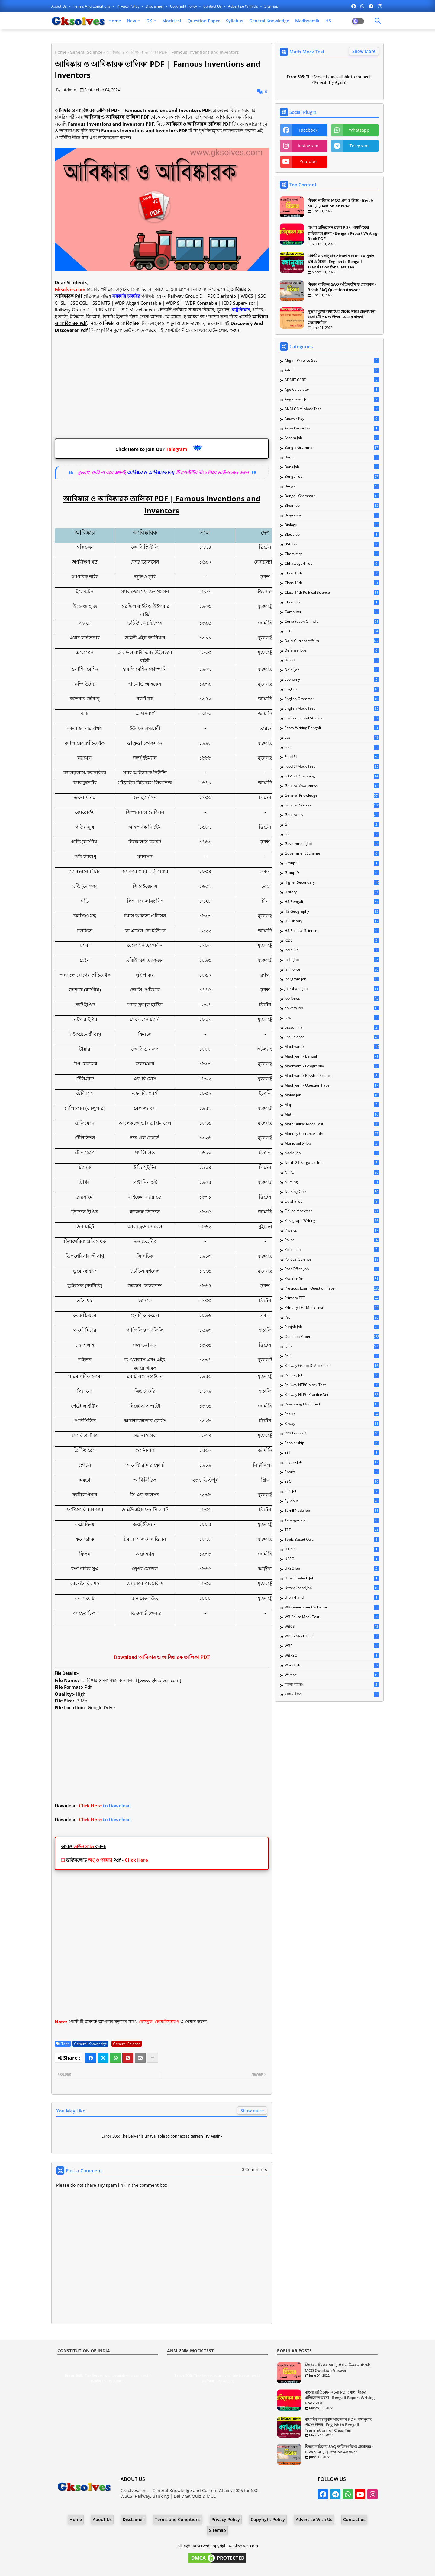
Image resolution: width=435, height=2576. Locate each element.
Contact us (213, 6)
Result (332, 1414)
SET (332, 1452)
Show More (363, 51)
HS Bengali (332, 901)
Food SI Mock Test (332, 766)
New (131, 21)
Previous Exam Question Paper (332, 1288)
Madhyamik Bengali (332, 1056)
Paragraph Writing (332, 1220)
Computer (332, 611)
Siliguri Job (332, 1462)
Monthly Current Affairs (332, 1133)
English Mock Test (332, 708)
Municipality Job (332, 1143)
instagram (308, 146)
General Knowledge (269, 21)
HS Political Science (332, 930)
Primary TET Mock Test (332, 1307)
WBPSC (332, 1655)
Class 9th (332, 602)
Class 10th (332, 573)
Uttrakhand (332, 1597)
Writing (332, 1674)
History (332, 892)
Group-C (332, 863)
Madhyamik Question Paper (332, 1085)
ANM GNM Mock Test (332, 408)
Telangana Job (332, 1520)
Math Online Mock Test (332, 1124)
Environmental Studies (332, 718)
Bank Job (332, 466)
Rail (332, 1356)
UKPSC (332, 1549)
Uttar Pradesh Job (332, 1578)
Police (332, 1240)
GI (332, 824)
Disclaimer (155, 6)
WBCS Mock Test (332, 1636)
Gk (332, 834)
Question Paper (204, 21)
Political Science (332, 1259)
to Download (104, 1806)
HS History (332, 921)
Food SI (332, 756)
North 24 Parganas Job (332, 1162)
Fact (332, 747)
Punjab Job (332, 1327)
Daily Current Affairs (332, 640)
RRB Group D (332, 1433)
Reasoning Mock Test (332, 1404)
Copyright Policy (184, 6)
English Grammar (332, 698)
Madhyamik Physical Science (332, 1075)
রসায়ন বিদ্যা (332, 1694)
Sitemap (271, 6)
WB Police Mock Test (332, 1616)
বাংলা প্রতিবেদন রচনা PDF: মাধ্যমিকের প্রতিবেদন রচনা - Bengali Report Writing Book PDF (342, 233)
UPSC (332, 1558)
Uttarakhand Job (332, 1587)
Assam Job (332, 437)
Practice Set (332, 1278)
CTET (332, 631)
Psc (332, 1317)
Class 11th (332, 582)
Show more (252, 2110)
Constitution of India (332, 621)
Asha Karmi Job (332, 428)
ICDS (332, 940)
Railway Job (332, 1375)
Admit (332, 370)
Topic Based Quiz (332, 1539)
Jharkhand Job (332, 988)
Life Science (332, 1037)
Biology (332, 524)
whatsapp (359, 130)
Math (332, 1114)
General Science (86, 52)
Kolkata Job (332, 1008)
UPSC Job (332, 1568)
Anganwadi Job (332, 399)
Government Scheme (332, 853)
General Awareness (332, 785)
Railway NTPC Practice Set (332, 1394)
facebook (308, 130)
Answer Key (332, 418)
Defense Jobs (332, 650)
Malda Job (332, 1095)
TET (332, 1529)
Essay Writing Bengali (332, 727)
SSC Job (332, 1491)
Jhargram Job (332, 979)
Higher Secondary (332, 882)
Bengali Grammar (332, 495)
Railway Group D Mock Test (332, 1365)
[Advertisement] (162, 389)
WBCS (332, 1626)
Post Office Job (332, 1269)
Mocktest (172, 21)
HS (328, 21)
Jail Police (332, 969)
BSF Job (332, 544)
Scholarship (332, 1443)
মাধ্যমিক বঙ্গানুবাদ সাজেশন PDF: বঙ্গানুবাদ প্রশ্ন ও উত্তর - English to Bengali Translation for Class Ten (341, 261)
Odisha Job (332, 1201)
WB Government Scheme (332, 1607)
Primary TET (332, 1298)
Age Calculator (332, 389)
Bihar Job (332, 505)
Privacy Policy (128, 6)
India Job (332, 959)
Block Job (332, 534)
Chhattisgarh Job (332, 563)
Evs (332, 737)
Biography (332, 515)
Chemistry (332, 553)
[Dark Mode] (378, 21)
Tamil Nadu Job (332, 1510)
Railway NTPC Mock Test (332, 1385)
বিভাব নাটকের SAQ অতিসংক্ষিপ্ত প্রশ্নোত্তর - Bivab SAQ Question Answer (342, 286)
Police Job (332, 1249)
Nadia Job (332, 1153)
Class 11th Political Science (332, 592)
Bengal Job (332, 476)
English (332, 689)
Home (114, 21)
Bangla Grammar (332, 447)
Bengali (332, 486)
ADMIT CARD (332, 379)
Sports (332, 1471)
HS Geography (332, 911)
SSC (332, 1481)
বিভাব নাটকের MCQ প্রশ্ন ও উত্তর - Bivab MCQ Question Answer (340, 203)
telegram (359, 146)
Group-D (332, 872)
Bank (332, 457)
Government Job (332, 843)
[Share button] (152, 2058)
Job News (332, 998)
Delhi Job (332, 669)
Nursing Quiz (332, 1191)
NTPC (332, 1172)
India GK (332, 950)
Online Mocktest (332, 1211)
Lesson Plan (332, 1027)
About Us (59, 6)
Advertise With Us (243, 6)
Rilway (332, 1423)
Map (332, 1104)
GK (149, 21)
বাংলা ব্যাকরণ (332, 1684)
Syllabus (234, 21)
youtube (308, 161)
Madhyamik (307, 21)
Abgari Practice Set (332, 360)
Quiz (332, 1346)
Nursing (332, 1182)
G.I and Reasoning (332, 776)
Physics (332, 1230)
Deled (332, 660)
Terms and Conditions (92, 6)
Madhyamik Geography (332, 1066)
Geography (332, 814)
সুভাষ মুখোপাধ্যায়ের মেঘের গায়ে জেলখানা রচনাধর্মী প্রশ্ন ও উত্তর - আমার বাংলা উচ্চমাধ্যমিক (341, 317)
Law (332, 1017)
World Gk (332, 1665)
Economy (332, 679)
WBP (332, 1645)
